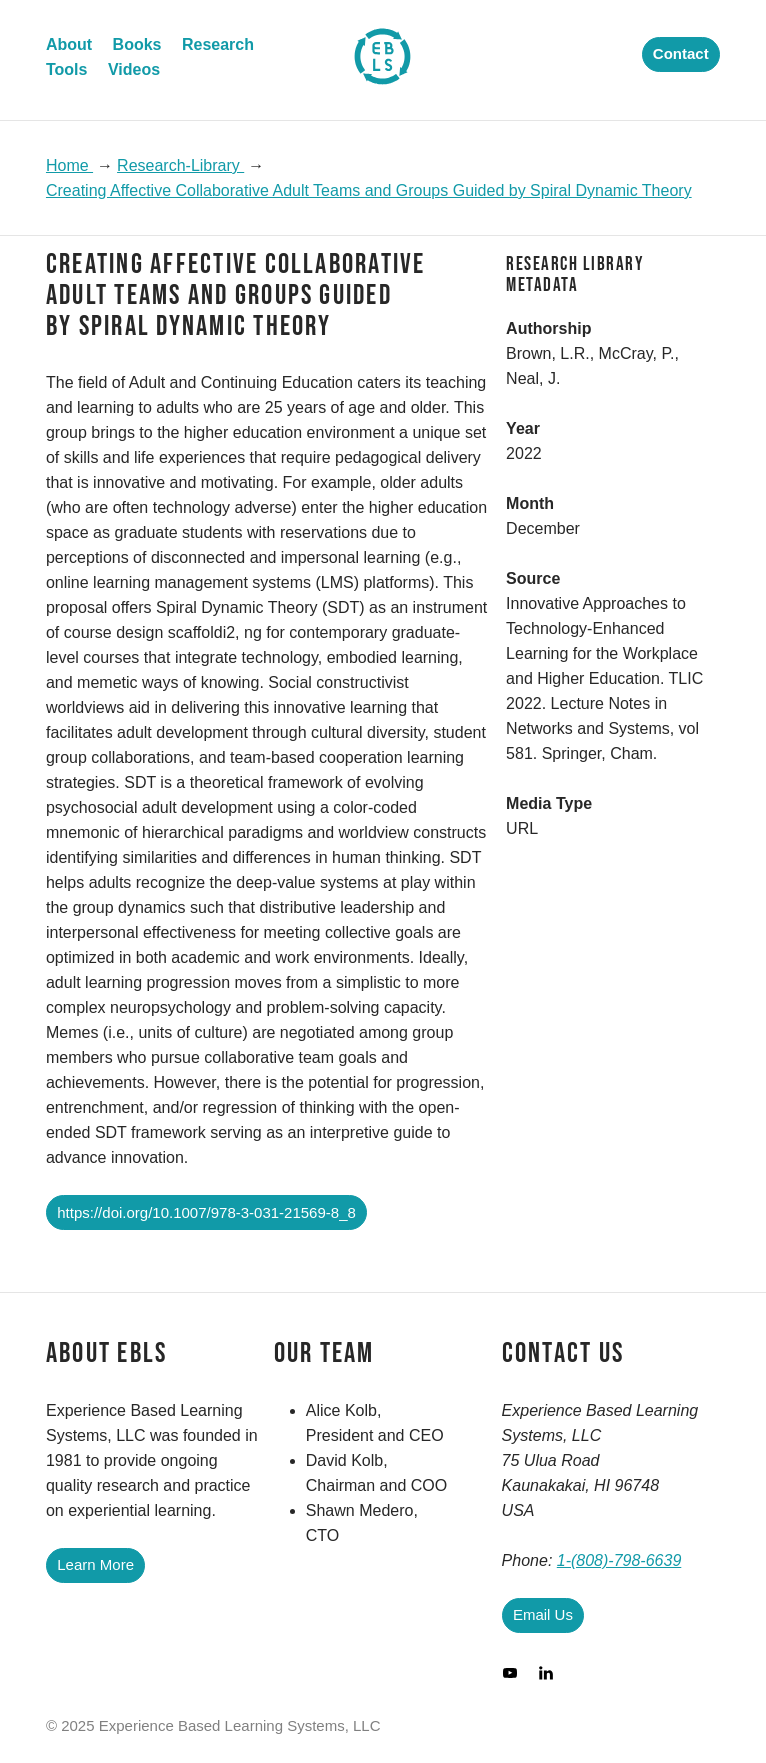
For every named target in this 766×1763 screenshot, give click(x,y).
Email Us (543, 1614)
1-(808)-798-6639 (619, 1560)
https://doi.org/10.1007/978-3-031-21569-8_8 (206, 1212)
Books (137, 44)
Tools (66, 69)
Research (218, 44)
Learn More (95, 1564)
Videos (134, 69)
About (69, 44)
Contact (681, 53)
